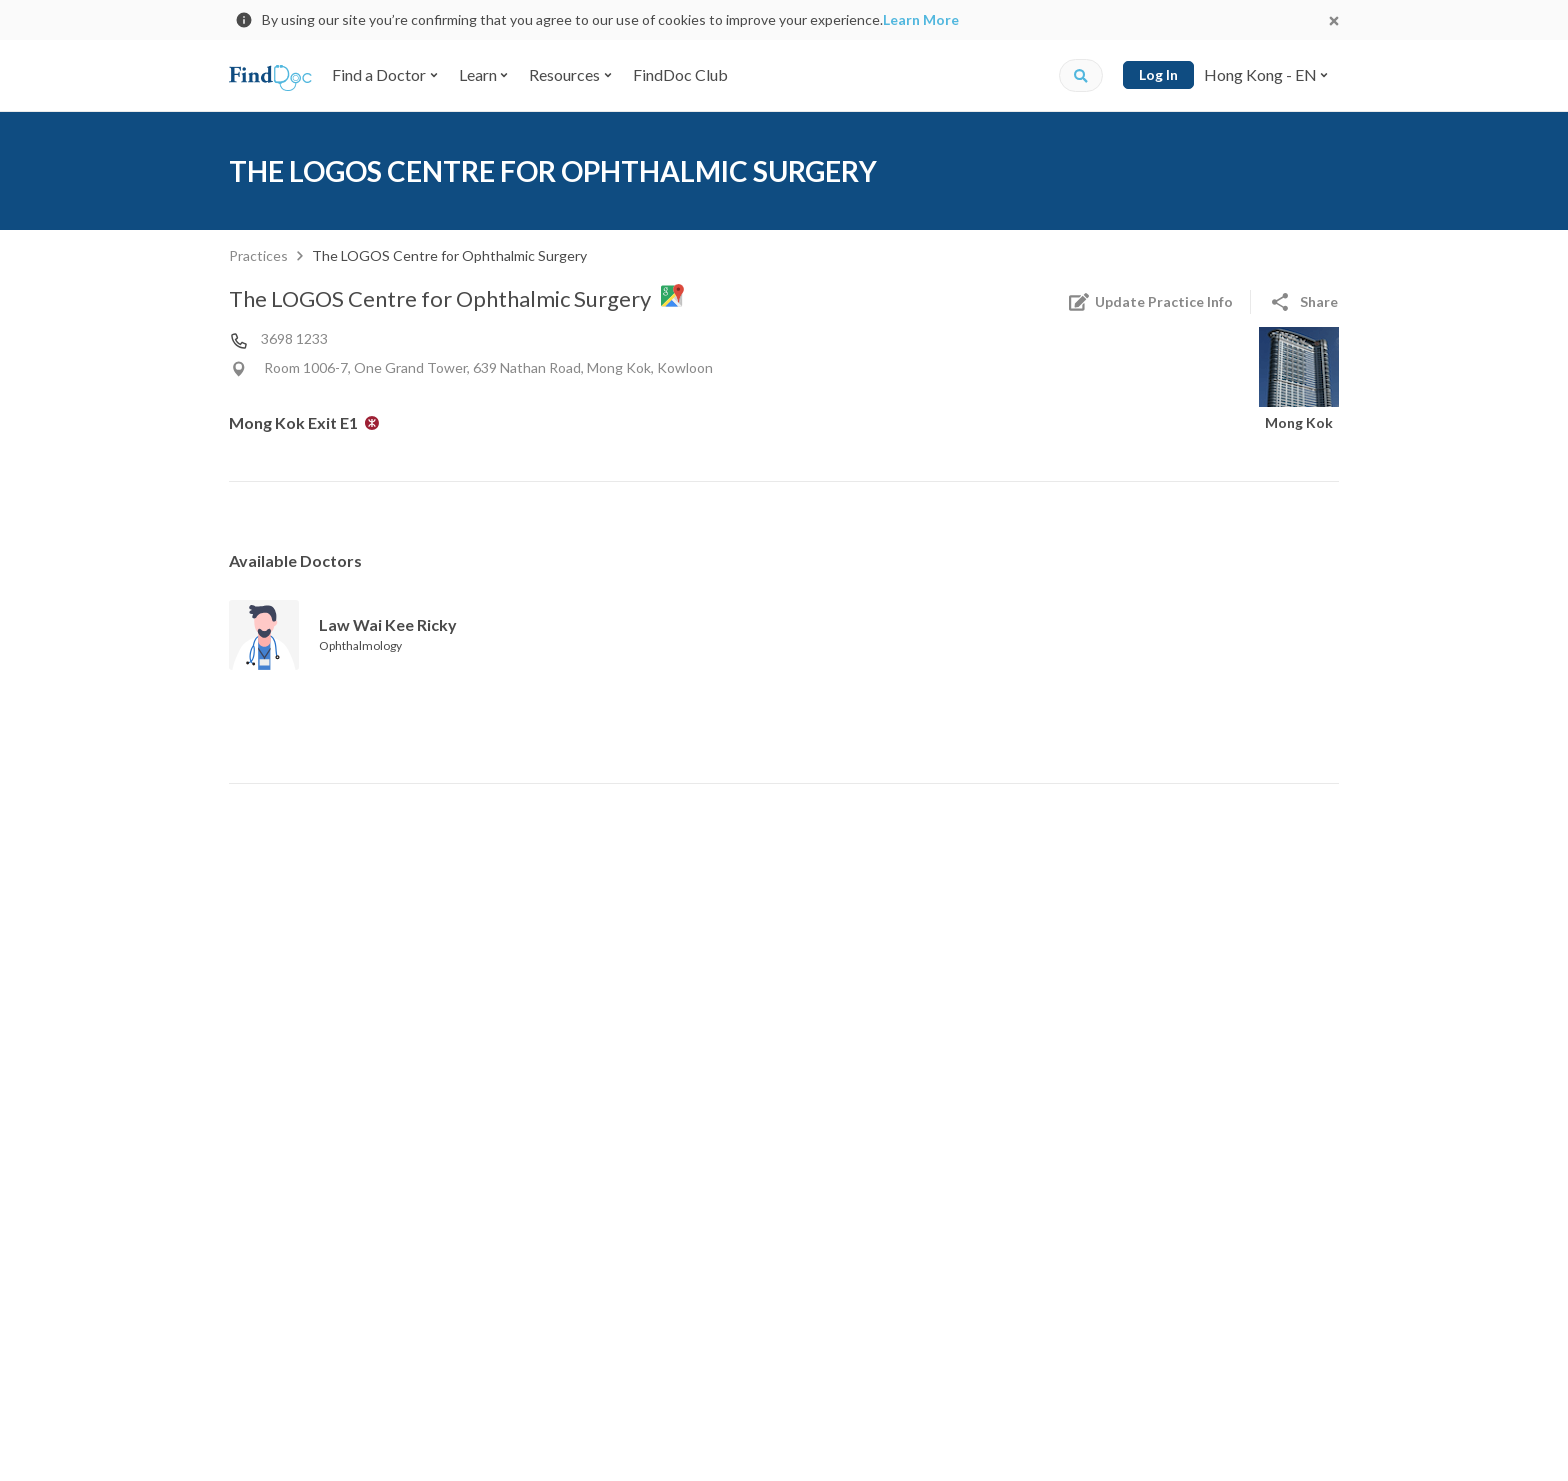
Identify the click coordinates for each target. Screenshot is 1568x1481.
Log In (1158, 74)
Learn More (921, 19)
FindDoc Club (680, 74)
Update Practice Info (1150, 302)
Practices (258, 255)
